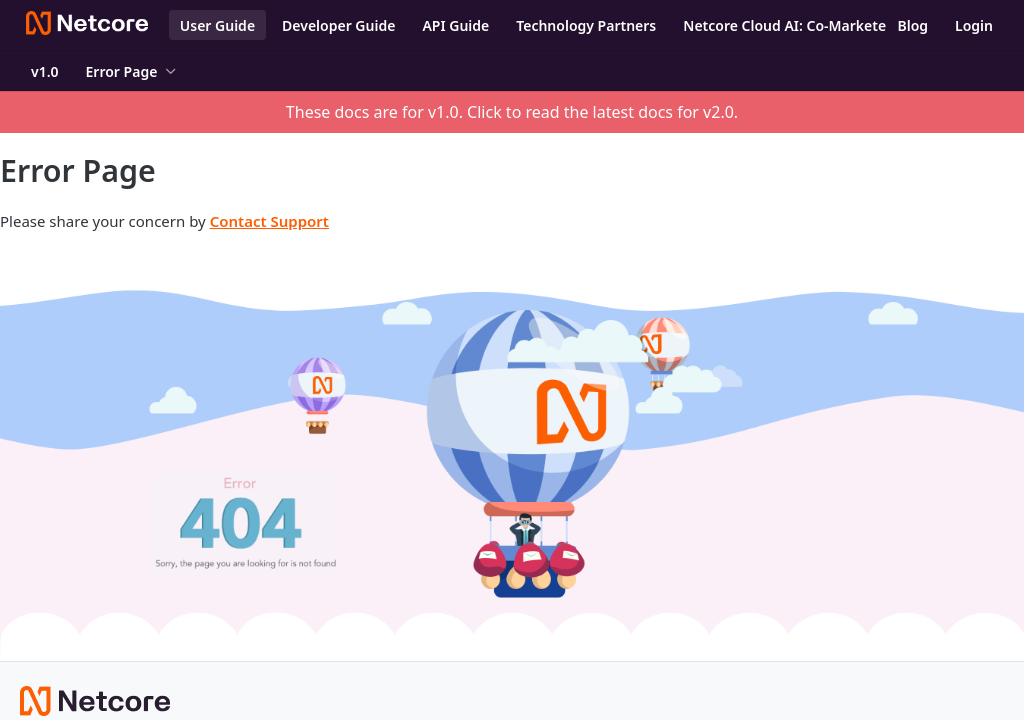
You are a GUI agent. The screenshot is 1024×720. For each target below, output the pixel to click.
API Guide (455, 25)
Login (974, 25)
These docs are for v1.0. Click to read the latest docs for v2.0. (512, 112)
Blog (912, 25)
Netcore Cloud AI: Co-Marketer (787, 25)
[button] (512, 453)
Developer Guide (338, 25)
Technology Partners (586, 25)
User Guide (217, 25)
